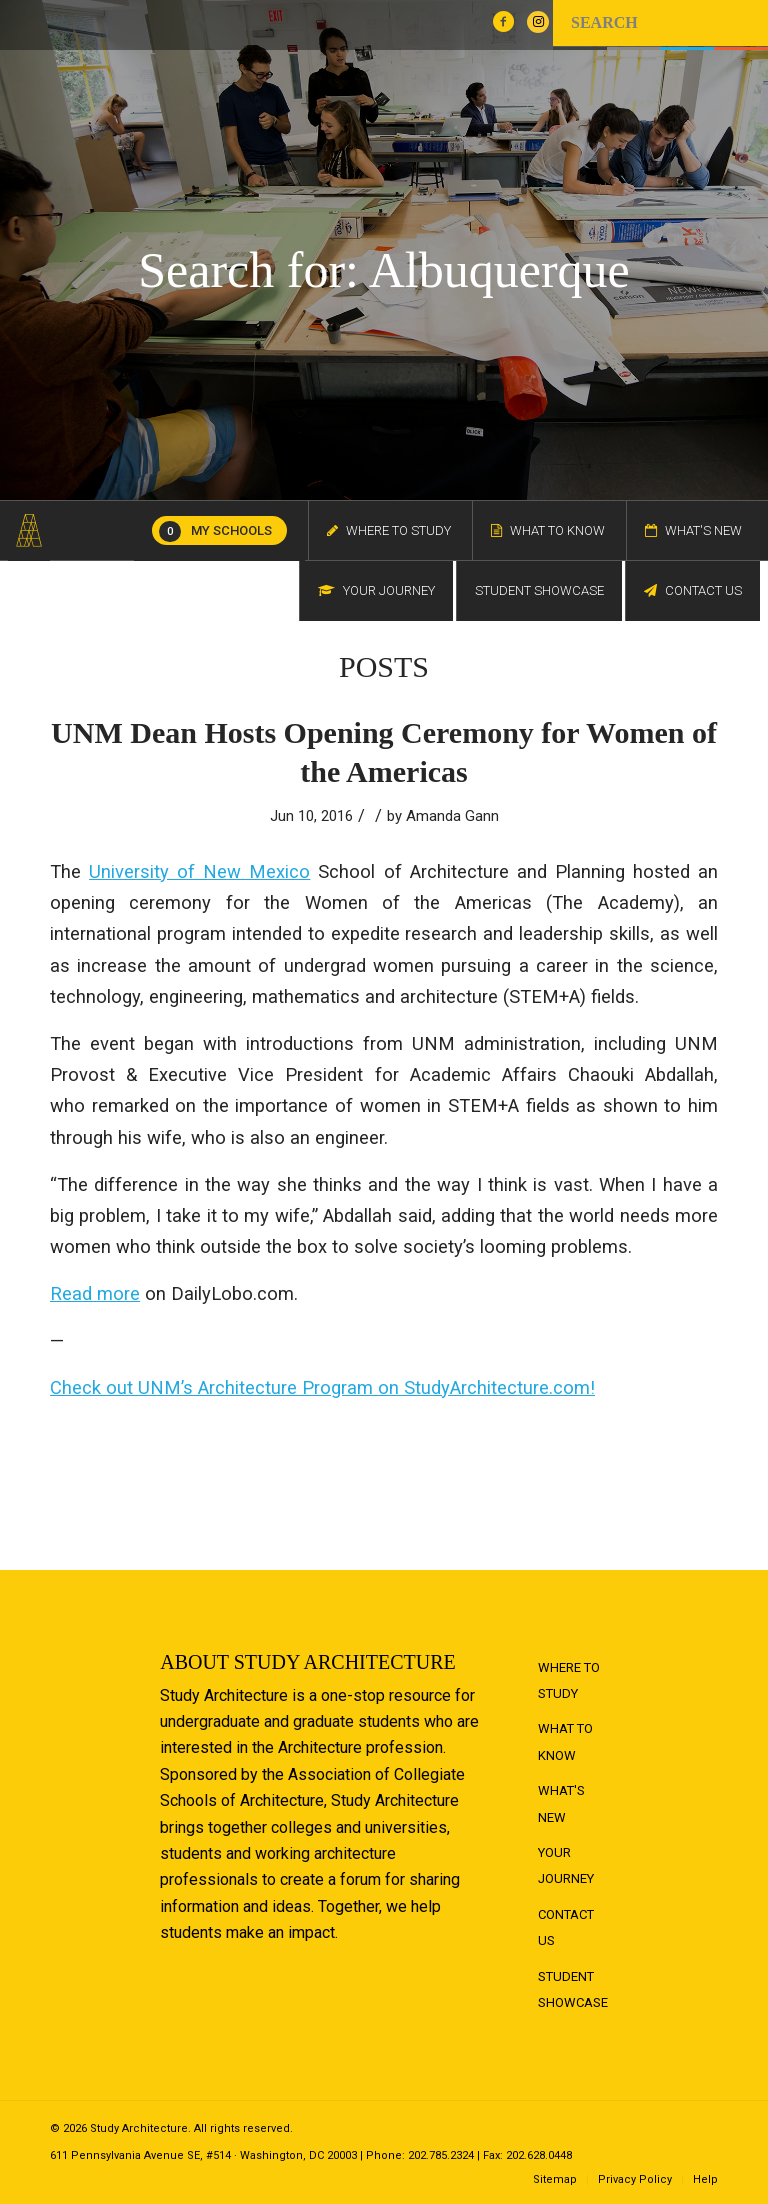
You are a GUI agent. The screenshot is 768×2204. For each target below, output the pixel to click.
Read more (95, 1293)
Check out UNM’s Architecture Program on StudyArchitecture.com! (322, 1387)
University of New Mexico (199, 871)
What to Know (565, 1741)
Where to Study (569, 1680)
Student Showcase (573, 1989)
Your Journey (566, 1865)
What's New (561, 1803)
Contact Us (566, 1927)
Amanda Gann (452, 816)
